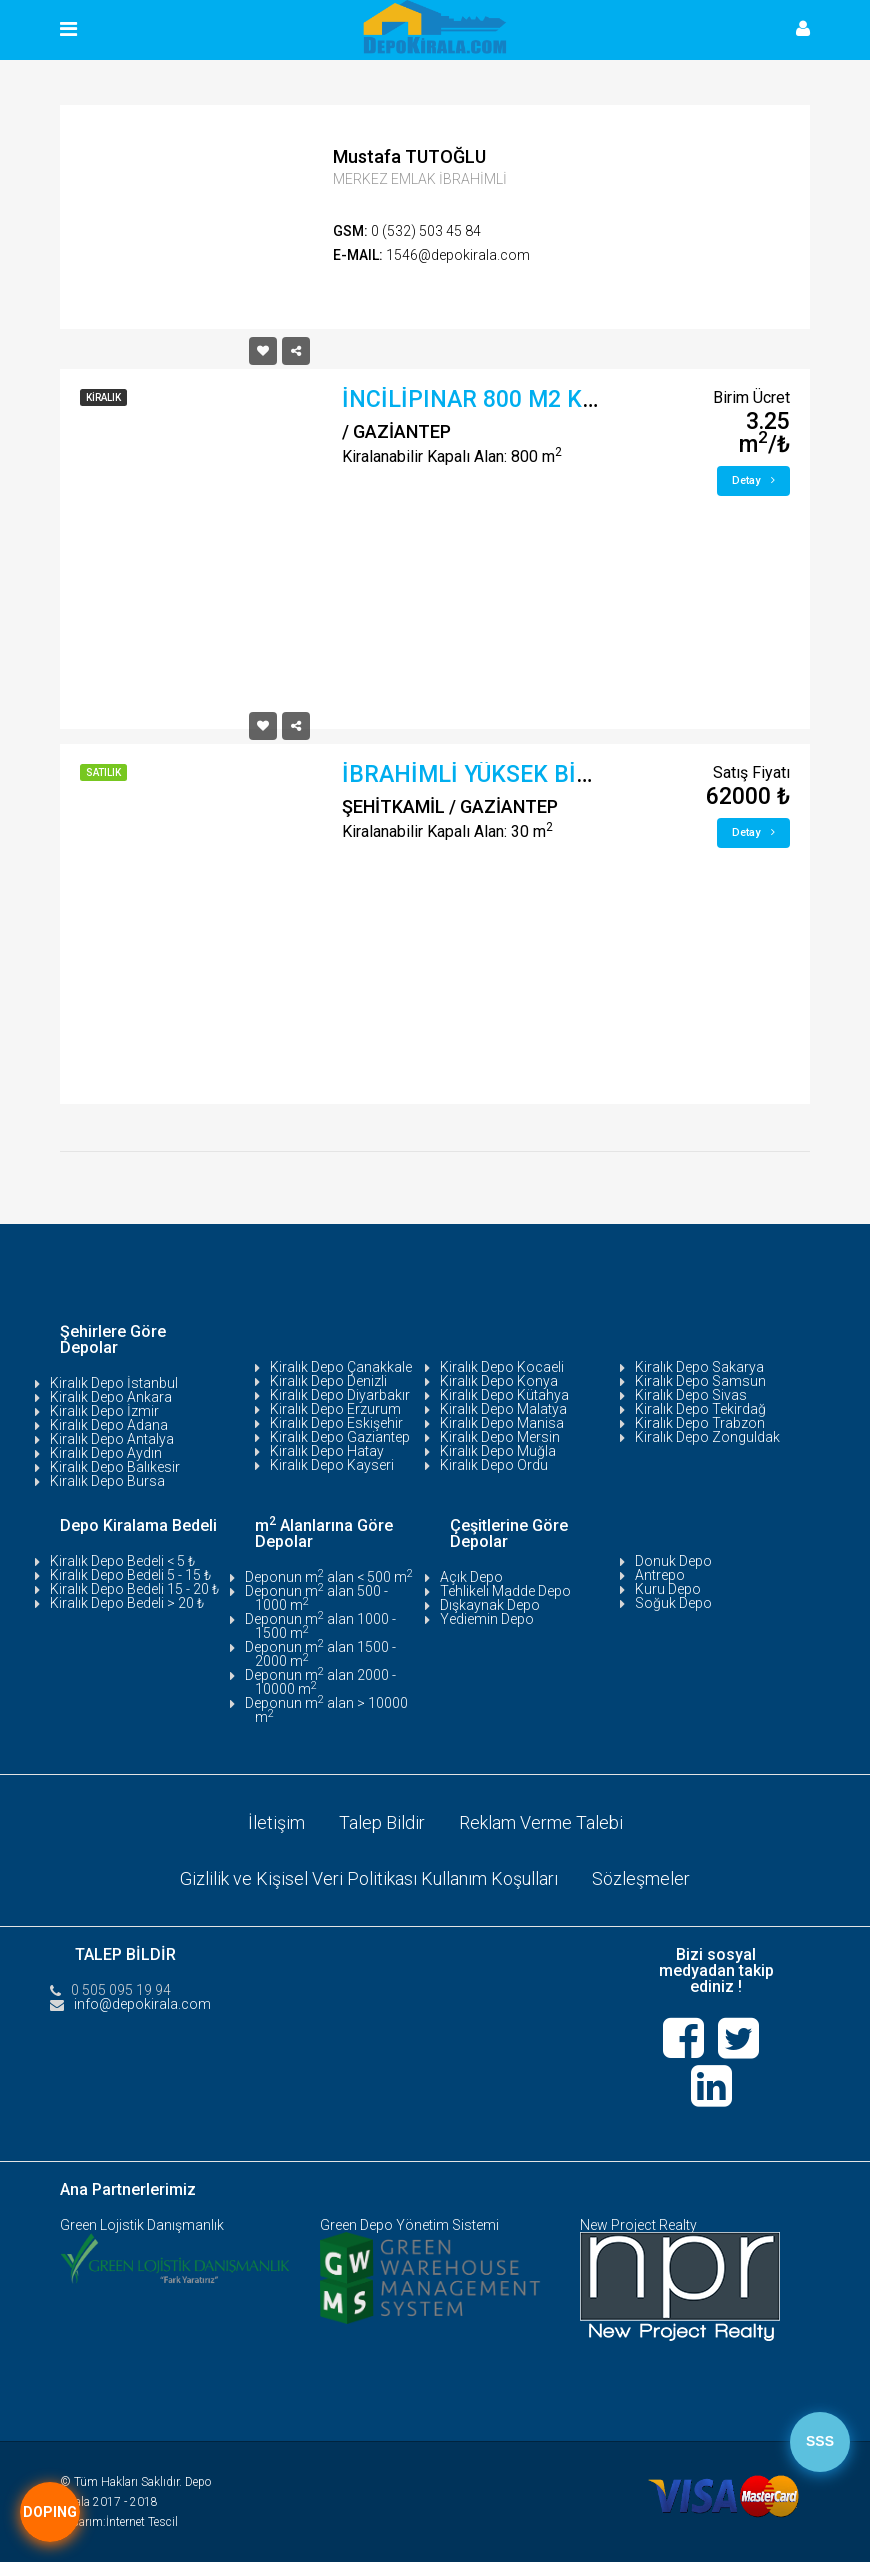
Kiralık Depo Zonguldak (707, 1437)
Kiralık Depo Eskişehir (336, 1423)
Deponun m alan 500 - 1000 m (316, 1598)
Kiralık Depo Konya (499, 1381)
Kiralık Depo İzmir (104, 1411)
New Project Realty (638, 2225)
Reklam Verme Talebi (541, 1822)
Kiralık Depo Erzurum (335, 1409)
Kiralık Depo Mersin (500, 1437)
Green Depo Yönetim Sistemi (409, 2225)
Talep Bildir (382, 1822)
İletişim (276, 1822)
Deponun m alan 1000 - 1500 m (320, 1626)
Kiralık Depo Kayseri (332, 1465)
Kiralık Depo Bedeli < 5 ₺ (122, 1561)
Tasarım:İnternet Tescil (119, 2522)
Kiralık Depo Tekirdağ (700, 1409)
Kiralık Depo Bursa (107, 1481)
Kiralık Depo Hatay (327, 1451)
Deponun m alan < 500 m (329, 1577)
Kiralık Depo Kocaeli (502, 1367)
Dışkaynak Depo (490, 1605)
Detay (753, 480)
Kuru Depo (668, 1589)
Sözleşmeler (641, 1878)
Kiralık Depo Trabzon (700, 1423)
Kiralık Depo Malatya (503, 1409)
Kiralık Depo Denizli (328, 1381)
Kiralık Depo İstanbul (114, 1383)
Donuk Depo (673, 1561)
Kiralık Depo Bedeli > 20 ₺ (127, 1603)
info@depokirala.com (142, 2004)
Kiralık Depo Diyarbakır (340, 1395)
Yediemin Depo (487, 1619)
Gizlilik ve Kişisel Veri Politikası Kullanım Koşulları (369, 1878)
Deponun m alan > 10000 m (326, 1710)
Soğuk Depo (673, 1603)
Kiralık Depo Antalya (112, 1439)
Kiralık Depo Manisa (502, 1423)
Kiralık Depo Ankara (111, 1397)
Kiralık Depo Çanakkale (341, 1367)
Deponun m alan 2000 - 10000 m (320, 1682)
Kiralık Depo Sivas (691, 1395)
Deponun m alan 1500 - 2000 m (320, 1654)
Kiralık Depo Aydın (106, 1453)
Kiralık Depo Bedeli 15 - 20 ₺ (134, 1589)
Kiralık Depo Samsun (700, 1381)
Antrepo (660, 1575)
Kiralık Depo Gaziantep (340, 1437)
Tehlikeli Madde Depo (505, 1591)
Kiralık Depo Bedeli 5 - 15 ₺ (130, 1575)
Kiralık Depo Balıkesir (115, 1467)
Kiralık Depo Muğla (498, 1451)
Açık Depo (471, 1577)
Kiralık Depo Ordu (494, 1465)
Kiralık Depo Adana (109, 1425)
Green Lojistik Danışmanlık (142, 2225)
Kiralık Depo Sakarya (699, 1367)
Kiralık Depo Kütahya (504, 1395)
